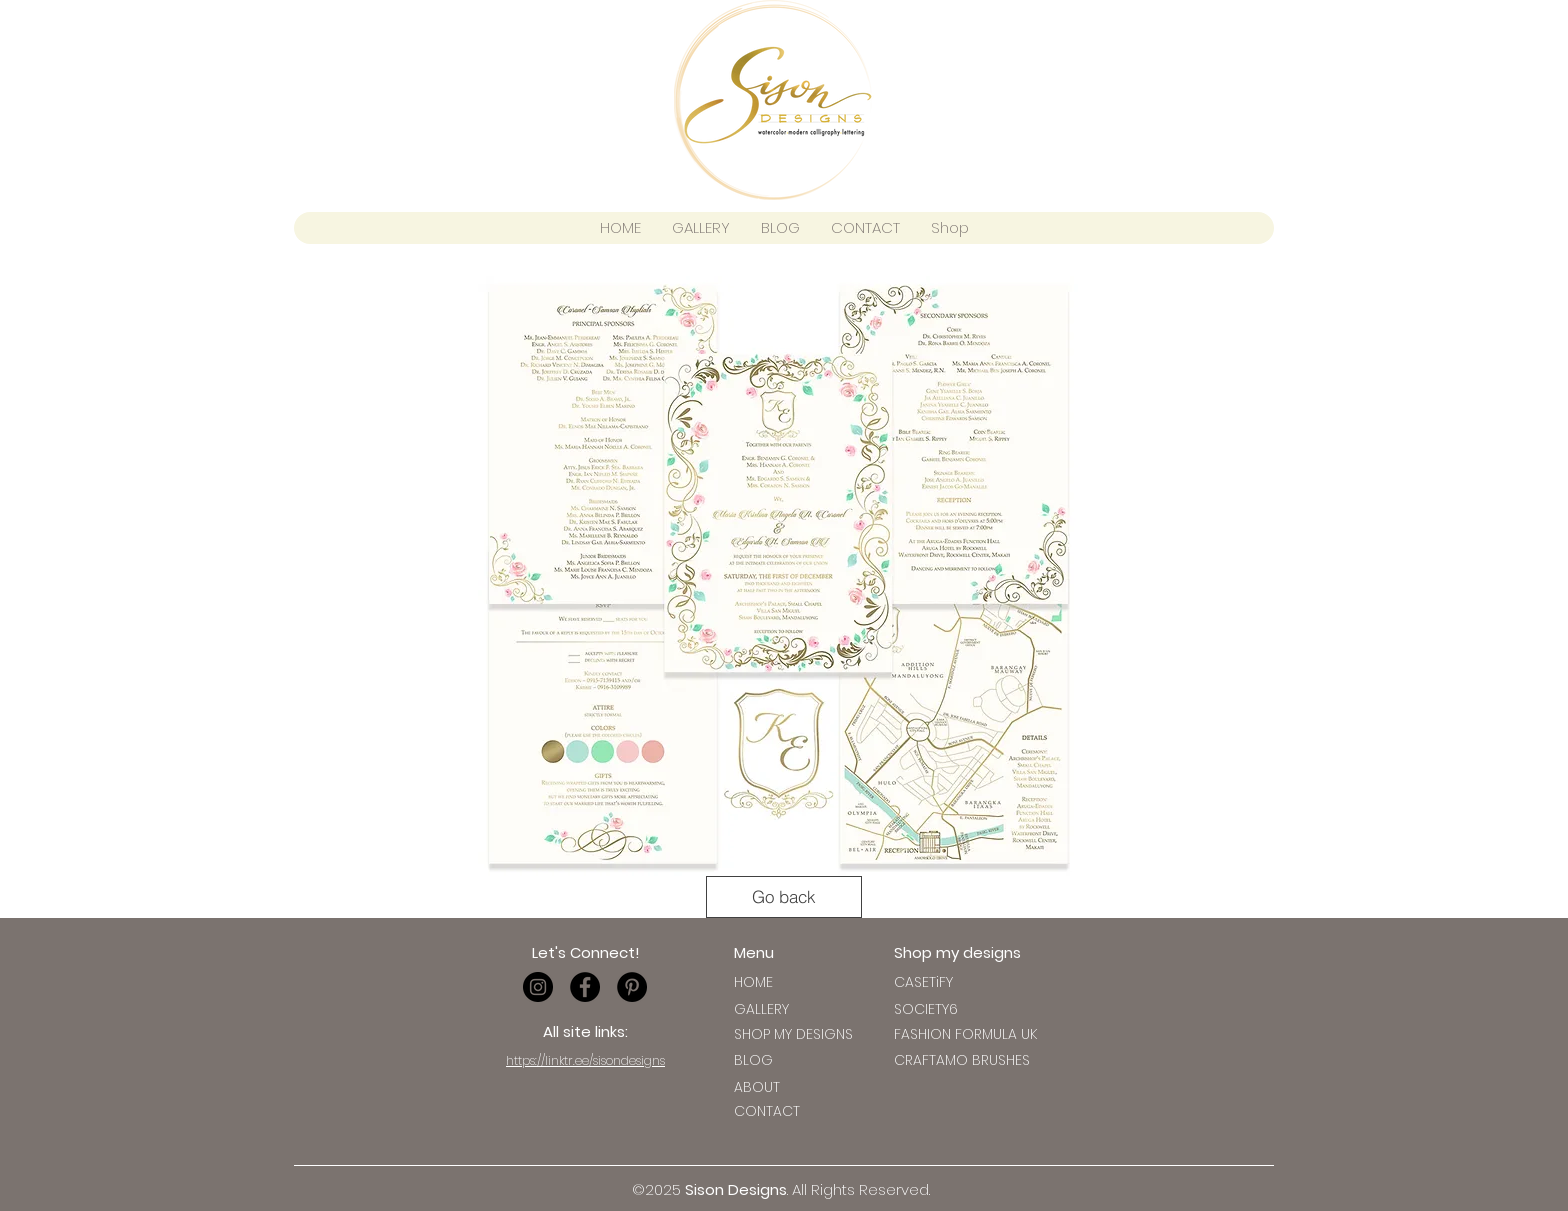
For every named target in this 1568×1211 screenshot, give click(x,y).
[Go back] (784, 897)
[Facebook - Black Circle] (585, 987)
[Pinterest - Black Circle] (632, 987)
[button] (923, 982)
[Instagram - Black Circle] (538, 987)
